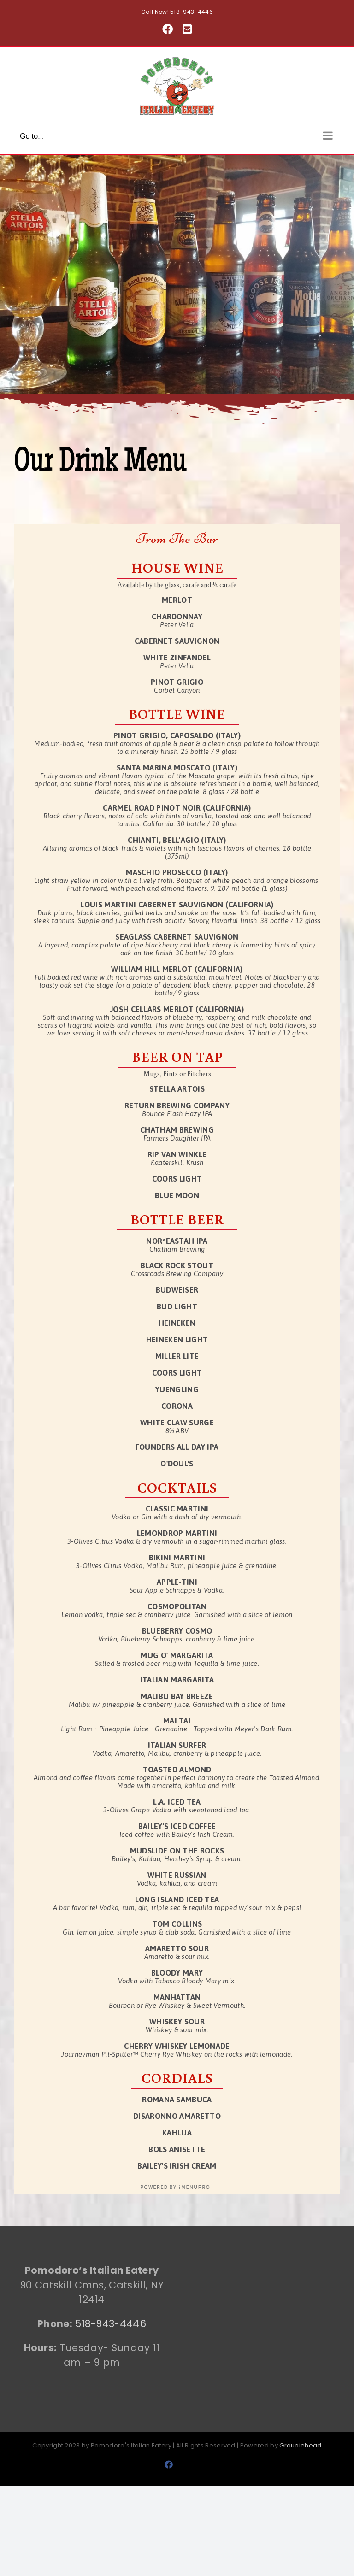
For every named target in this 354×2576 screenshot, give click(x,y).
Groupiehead (300, 2445)
